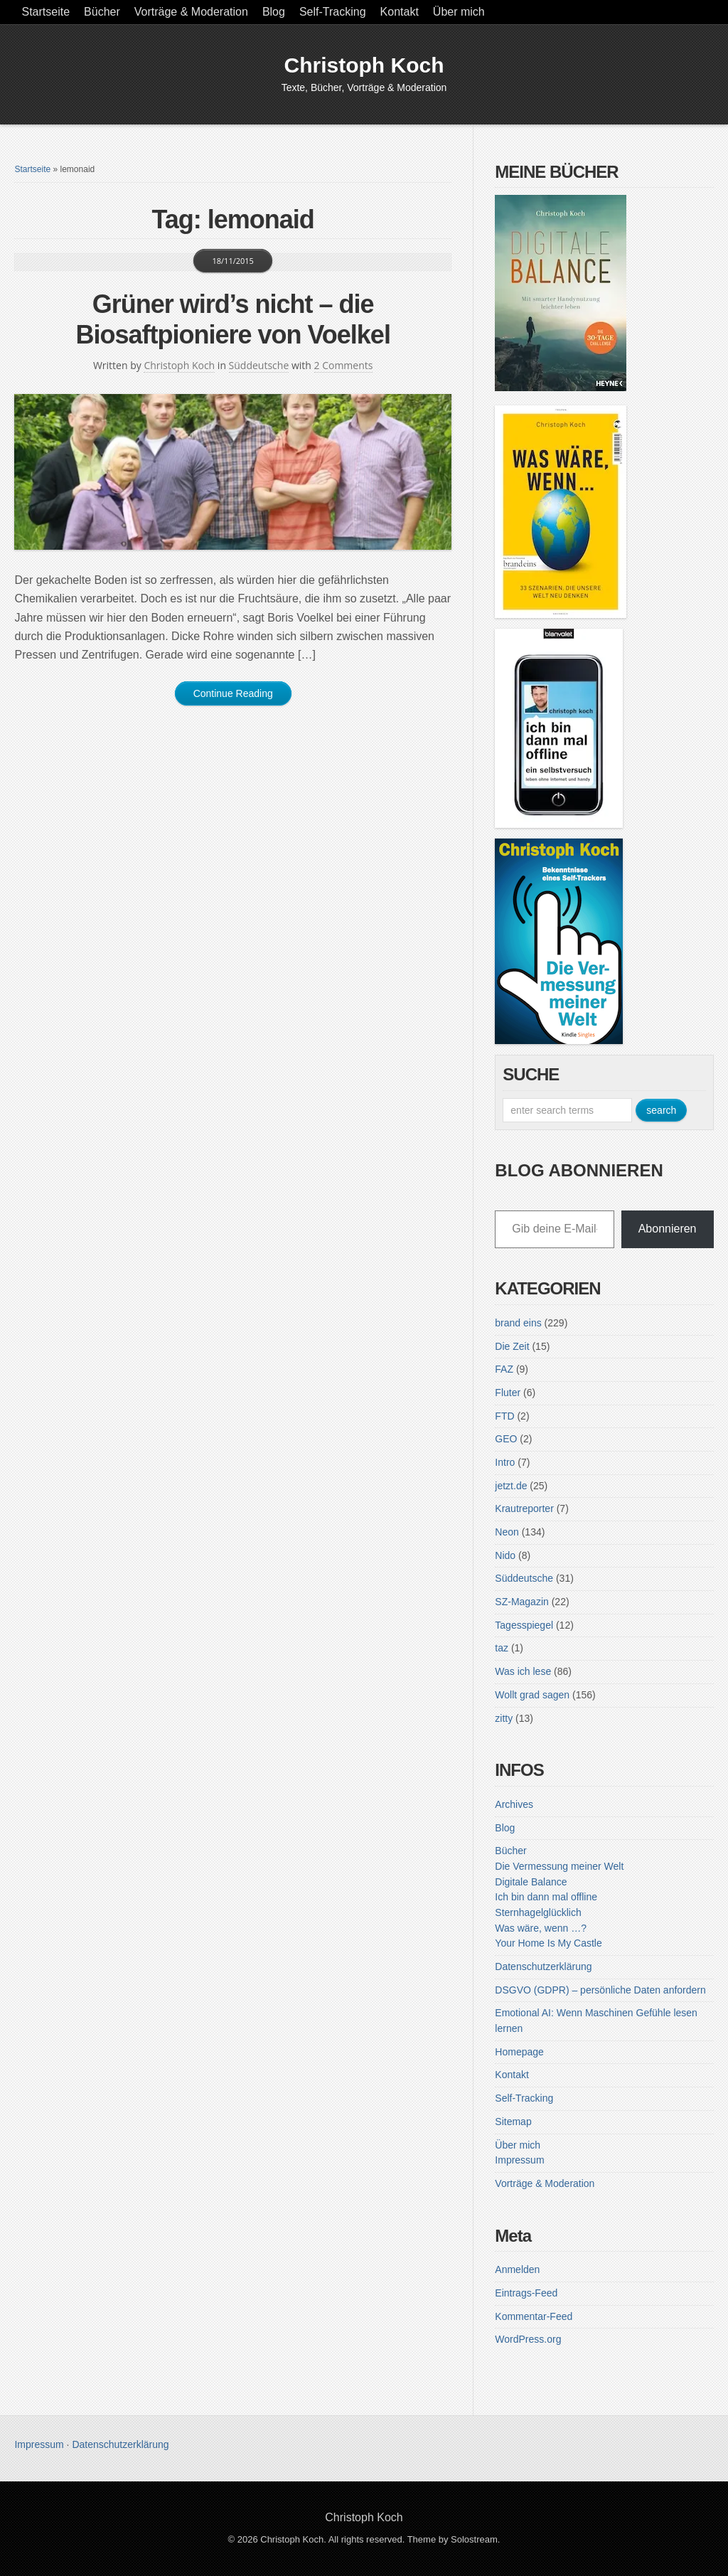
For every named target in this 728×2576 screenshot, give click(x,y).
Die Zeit (512, 1346)
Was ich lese (523, 1671)
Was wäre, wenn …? (541, 1928)
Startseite (45, 12)
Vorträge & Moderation (191, 12)
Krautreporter (524, 1508)
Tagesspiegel (524, 1625)
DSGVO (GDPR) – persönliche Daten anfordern (600, 1990)
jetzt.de (511, 1485)
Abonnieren (667, 1229)
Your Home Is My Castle (548, 1943)
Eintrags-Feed (526, 2293)
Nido (505, 1555)
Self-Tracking (332, 12)
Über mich (459, 12)
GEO (506, 1438)
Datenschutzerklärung (543, 1966)
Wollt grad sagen (532, 1695)
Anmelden (517, 2269)
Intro (505, 1462)
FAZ (504, 1369)
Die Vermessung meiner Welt (559, 1866)
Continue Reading (233, 693)
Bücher (102, 12)
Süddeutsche (259, 365)
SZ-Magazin (521, 1601)
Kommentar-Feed (533, 2316)
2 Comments (343, 365)
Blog (273, 12)
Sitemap (513, 2121)
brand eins (518, 1323)
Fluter (507, 1392)
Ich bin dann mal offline (546, 1896)
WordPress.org (528, 2339)
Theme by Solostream (452, 2539)
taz (501, 1648)
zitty (504, 1718)
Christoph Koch (364, 65)
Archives (514, 1804)
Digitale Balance (531, 1882)
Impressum (519, 2160)
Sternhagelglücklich (538, 1912)
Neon (506, 1532)
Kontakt (399, 12)
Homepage (519, 2052)
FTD (504, 1416)
